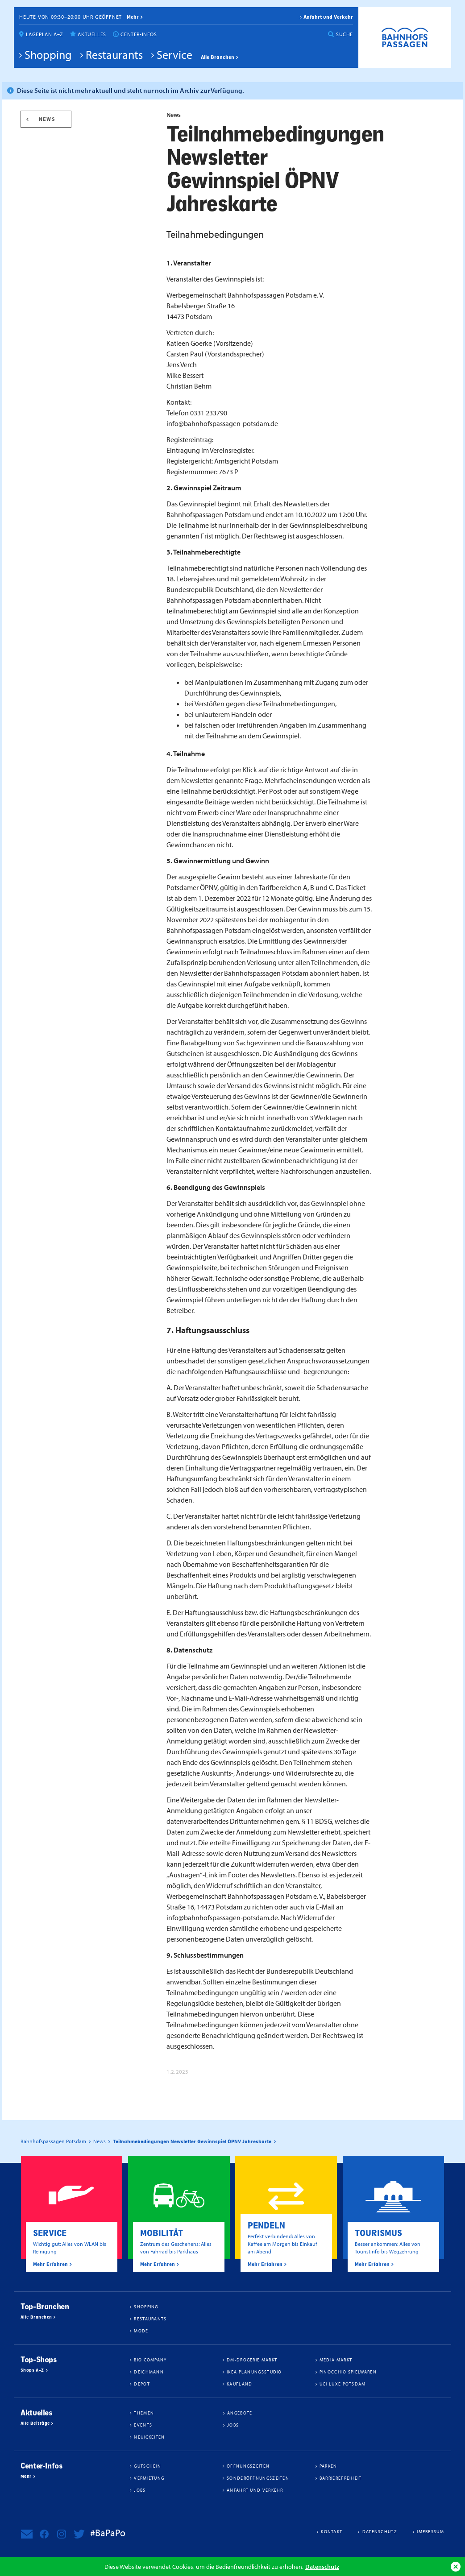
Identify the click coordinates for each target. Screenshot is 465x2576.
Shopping (48, 54)
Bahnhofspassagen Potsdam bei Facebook (44, 2534)
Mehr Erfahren (50, 2264)
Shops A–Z (32, 2370)
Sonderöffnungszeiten (258, 2478)
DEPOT (142, 2384)
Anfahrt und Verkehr (328, 17)
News (47, 119)
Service (174, 54)
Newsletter (27, 2534)
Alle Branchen (217, 57)
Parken (328, 2466)
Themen (144, 2413)
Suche (344, 34)
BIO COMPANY (150, 2360)
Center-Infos (138, 34)
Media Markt (336, 2360)
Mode (141, 2331)
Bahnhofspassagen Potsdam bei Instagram (61, 2534)
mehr (133, 17)
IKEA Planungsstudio (254, 2372)
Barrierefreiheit (341, 2478)
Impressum (430, 2531)
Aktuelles (92, 34)
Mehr (26, 2476)
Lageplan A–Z (44, 34)
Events (143, 2425)
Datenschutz (322, 2566)
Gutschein (147, 2466)
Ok (456, 2567)
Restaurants (114, 54)
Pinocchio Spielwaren (348, 2372)
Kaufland (239, 2384)
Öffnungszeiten (248, 2466)
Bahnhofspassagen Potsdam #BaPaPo (404, 37)
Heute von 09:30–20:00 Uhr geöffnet (70, 16)
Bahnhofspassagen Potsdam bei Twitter (79, 2534)
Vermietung (149, 2478)
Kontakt (331, 2531)
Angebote (239, 2413)
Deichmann (149, 2372)
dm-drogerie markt (252, 2360)
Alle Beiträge (35, 2423)
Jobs (233, 2425)
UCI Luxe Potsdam (343, 2384)
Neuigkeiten (149, 2437)
